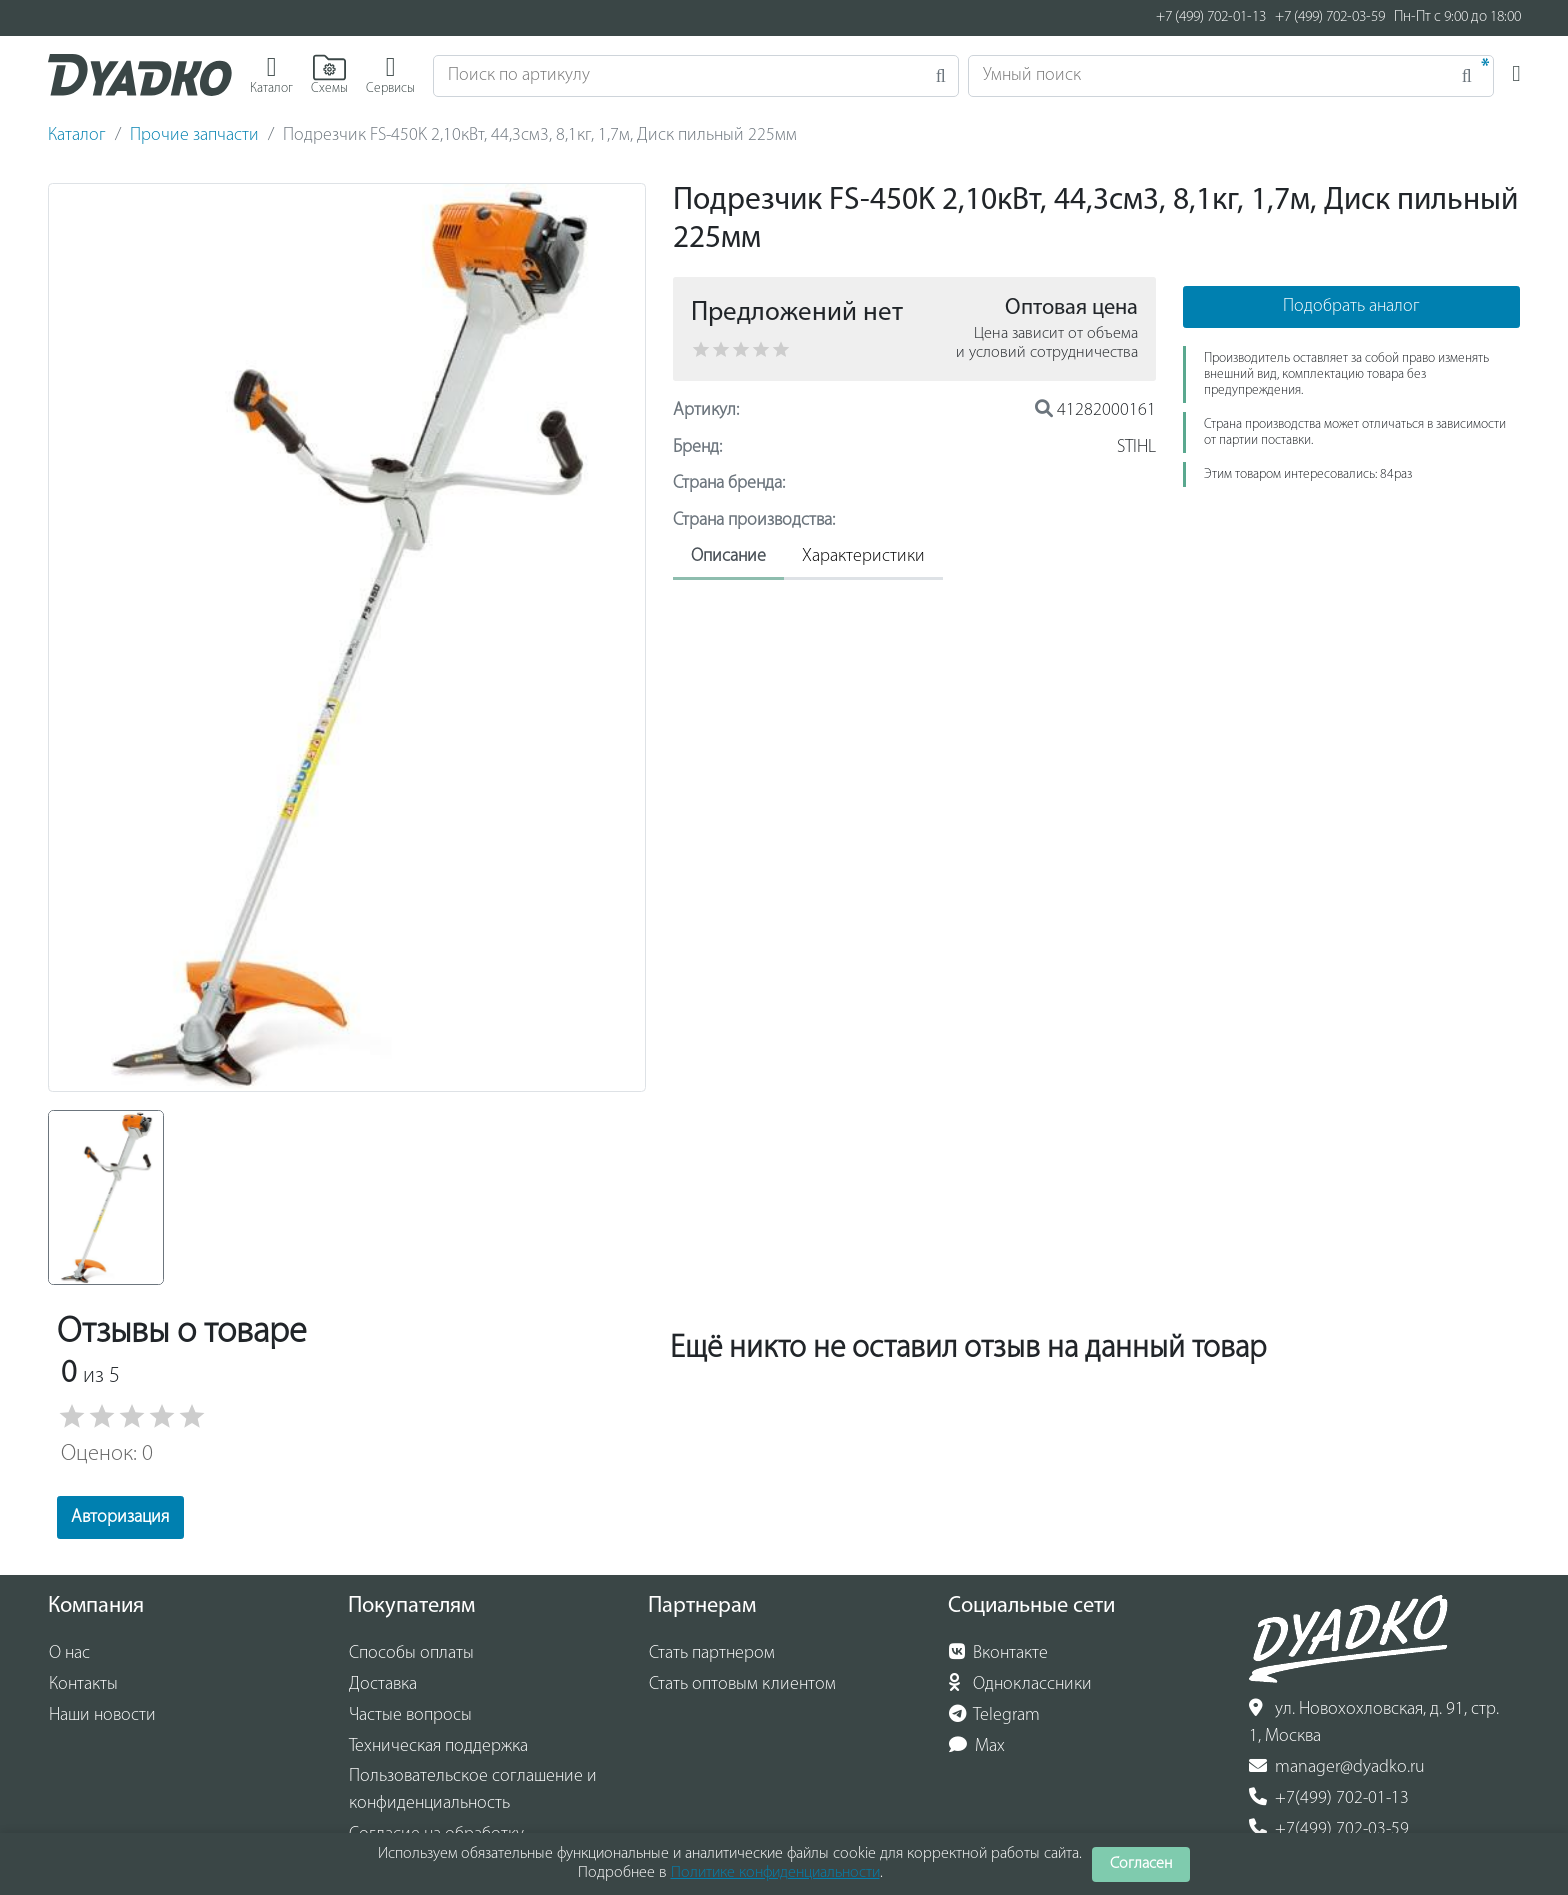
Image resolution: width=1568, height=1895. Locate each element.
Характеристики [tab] (863, 556)
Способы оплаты (411, 1653)
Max (977, 1746)
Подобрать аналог (1351, 306)
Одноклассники (1020, 1684)
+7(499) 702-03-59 (1329, 1829)
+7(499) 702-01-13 (1329, 1798)
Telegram (995, 1715)
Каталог (77, 135)
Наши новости (102, 1715)
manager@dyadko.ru (1337, 1767)
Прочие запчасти (194, 135)
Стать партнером (712, 1653)
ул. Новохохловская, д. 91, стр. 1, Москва (1374, 1722)
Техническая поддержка (438, 1746)
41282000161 (1095, 410)
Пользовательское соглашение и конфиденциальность (473, 1790)
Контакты (83, 1684)
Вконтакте (999, 1653)
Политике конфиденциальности (775, 1873)
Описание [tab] (728, 556)
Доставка (383, 1684)
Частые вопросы (410, 1715)
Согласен (1141, 1864)
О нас (69, 1653)
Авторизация (120, 1517)
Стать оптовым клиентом (742, 1684)
